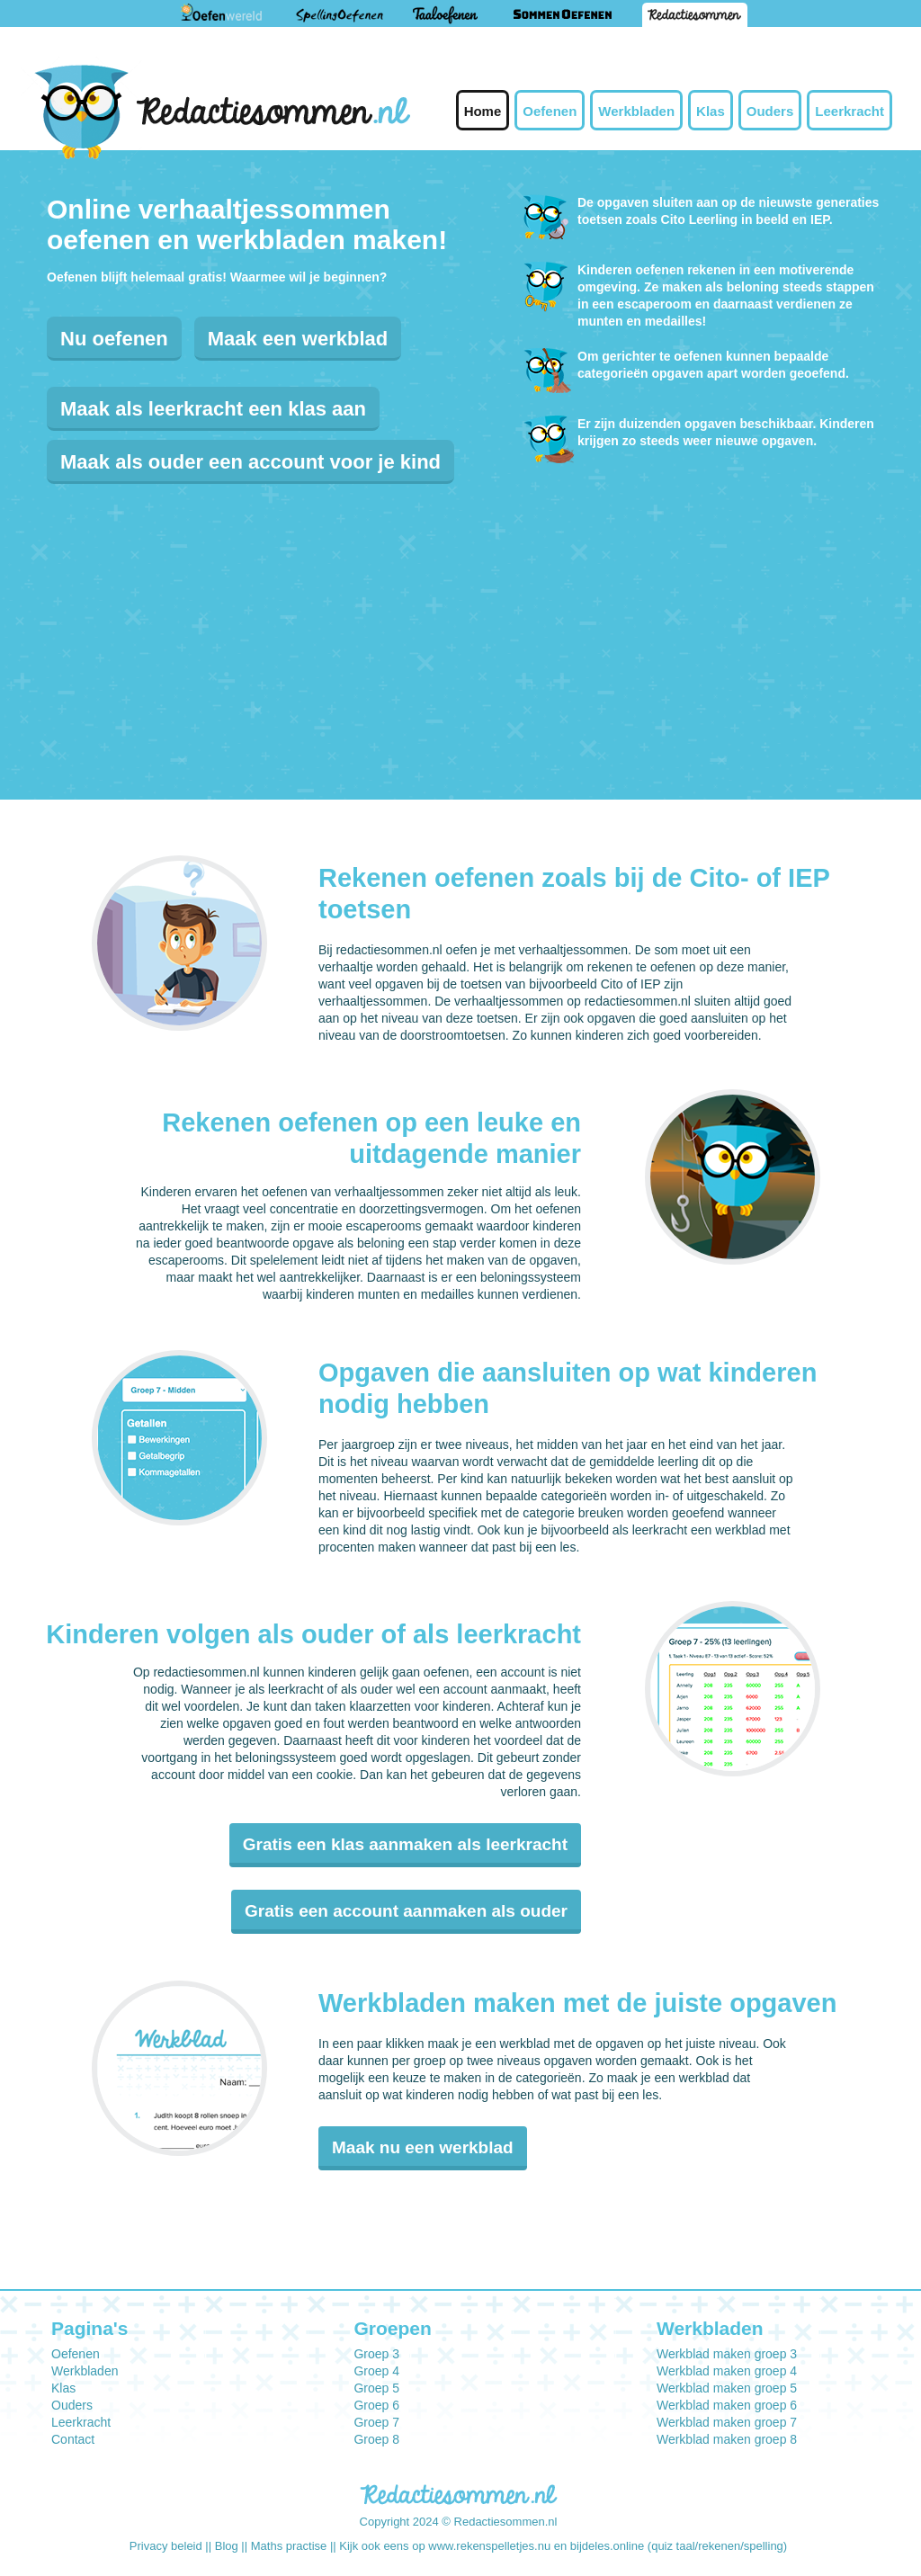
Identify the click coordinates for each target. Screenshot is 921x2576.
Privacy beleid (166, 2546)
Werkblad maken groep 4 (727, 2371)
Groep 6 (376, 2405)
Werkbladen (636, 111)
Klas (710, 111)
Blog (226, 2546)
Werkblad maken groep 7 (727, 2422)
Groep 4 (376, 2371)
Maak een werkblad (298, 338)
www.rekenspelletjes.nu (489, 2546)
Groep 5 (376, 2388)
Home (483, 111)
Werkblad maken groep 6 (727, 2405)
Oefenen (550, 111)
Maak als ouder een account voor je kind (250, 462)
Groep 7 (376, 2422)
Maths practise (289, 2546)
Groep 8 (376, 2439)
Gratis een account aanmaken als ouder (406, 1910)
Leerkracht (849, 111)
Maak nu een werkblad (423, 2147)
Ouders (770, 111)
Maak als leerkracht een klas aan (213, 409)
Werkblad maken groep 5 (727, 2388)
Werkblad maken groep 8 (727, 2439)
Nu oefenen (114, 338)
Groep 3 (376, 2354)
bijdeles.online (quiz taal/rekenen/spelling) (678, 2546)
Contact (72, 2439)
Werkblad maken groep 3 (727, 2354)
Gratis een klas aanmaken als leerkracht (405, 1844)
